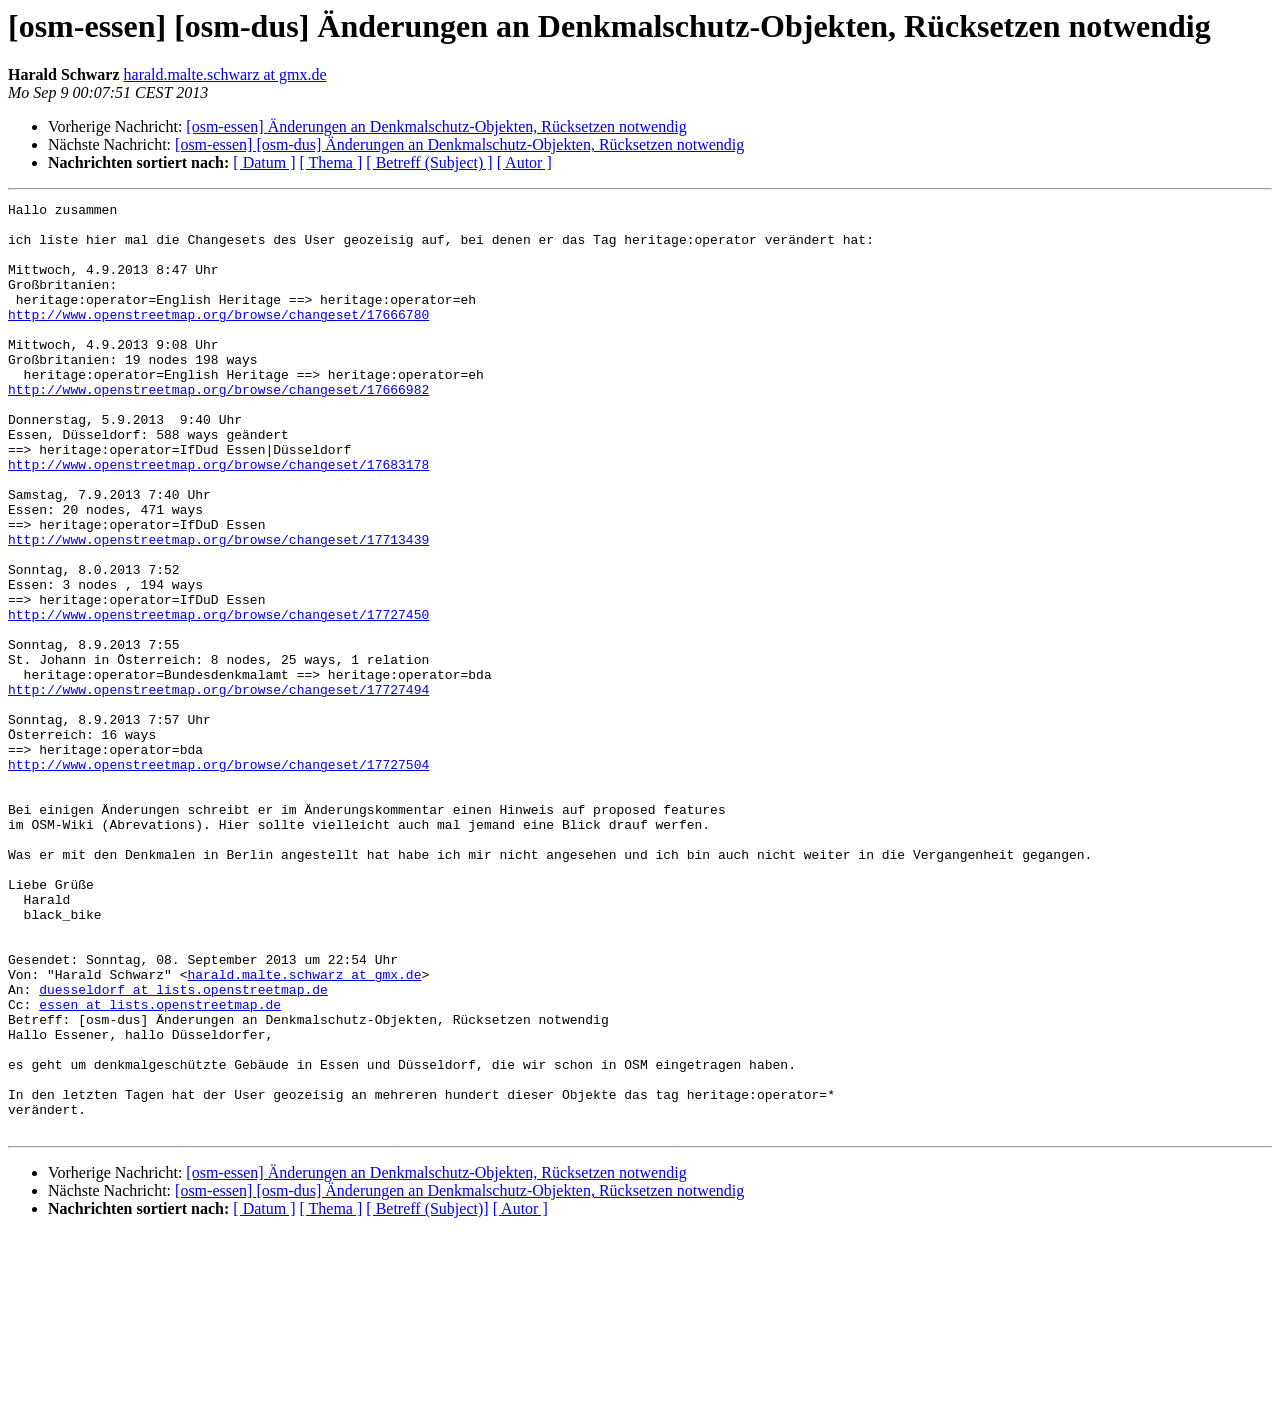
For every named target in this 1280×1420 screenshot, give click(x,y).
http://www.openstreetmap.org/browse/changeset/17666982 (218, 428)
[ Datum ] (264, 162)
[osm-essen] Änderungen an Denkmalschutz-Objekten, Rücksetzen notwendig (436, 126)
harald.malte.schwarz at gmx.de (225, 74)
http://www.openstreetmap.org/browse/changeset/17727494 (218, 788)
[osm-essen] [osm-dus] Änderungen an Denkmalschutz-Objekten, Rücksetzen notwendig (459, 144)
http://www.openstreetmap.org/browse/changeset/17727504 (218, 878)
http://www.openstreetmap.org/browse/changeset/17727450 (218, 698)
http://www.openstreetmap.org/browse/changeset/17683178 (218, 518)
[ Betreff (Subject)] (427, 1394)
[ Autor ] (524, 162)
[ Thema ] (331, 162)
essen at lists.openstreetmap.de (160, 1166)
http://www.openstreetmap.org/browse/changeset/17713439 (218, 608)
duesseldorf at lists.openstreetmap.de (183, 1148)
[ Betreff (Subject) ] (429, 162)
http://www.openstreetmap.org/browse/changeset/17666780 (218, 338)
